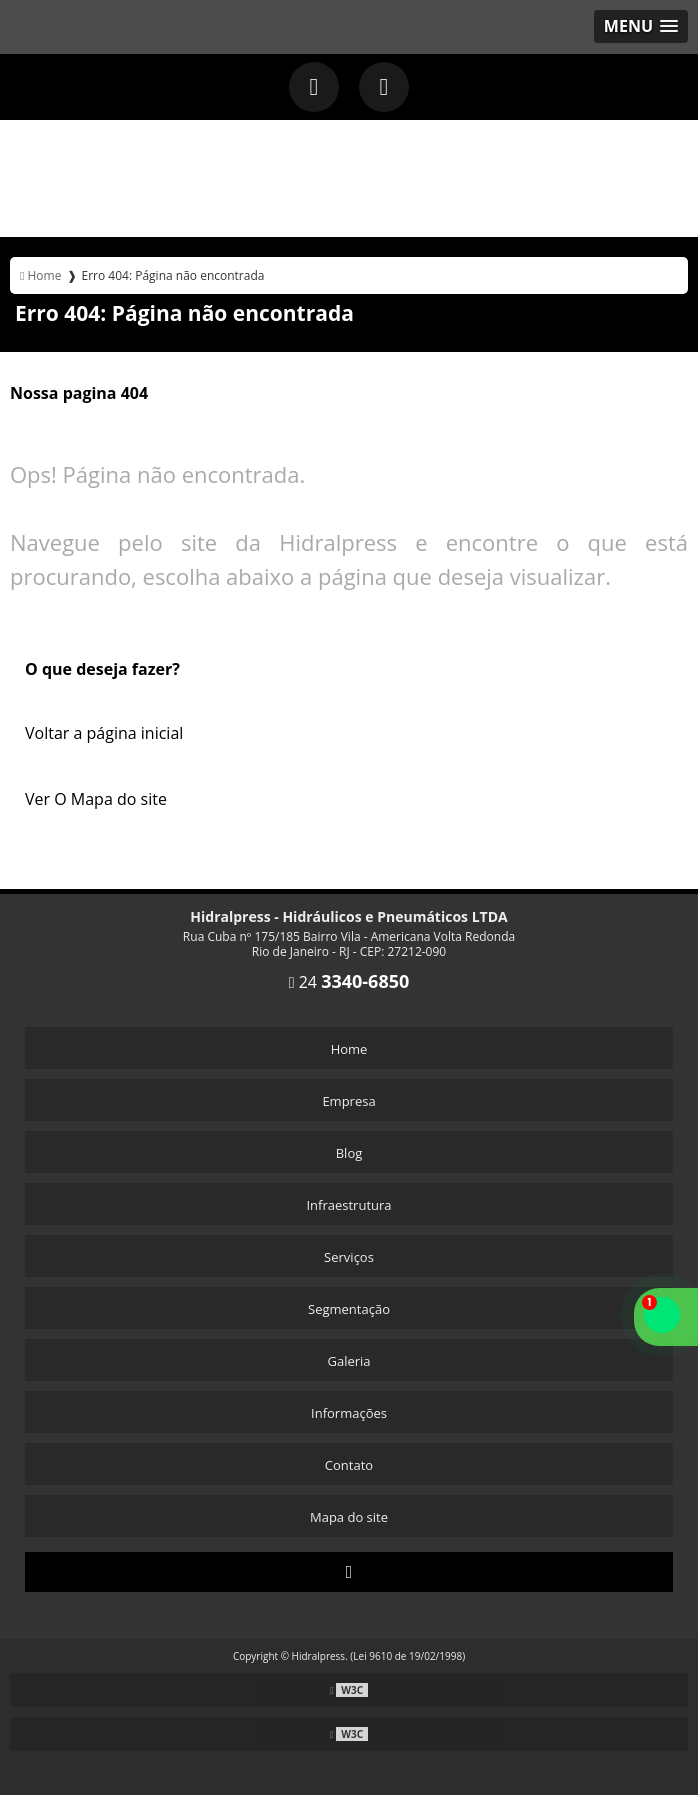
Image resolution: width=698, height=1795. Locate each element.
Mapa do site (349, 1517)
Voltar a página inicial (104, 733)
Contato (349, 1465)
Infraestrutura (348, 1205)
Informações (349, 1413)
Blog (349, 1153)
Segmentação (349, 1309)
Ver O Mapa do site (96, 799)
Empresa (348, 1101)
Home (349, 1049)
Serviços (349, 1257)
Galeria (348, 1361)
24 (349, 982)
